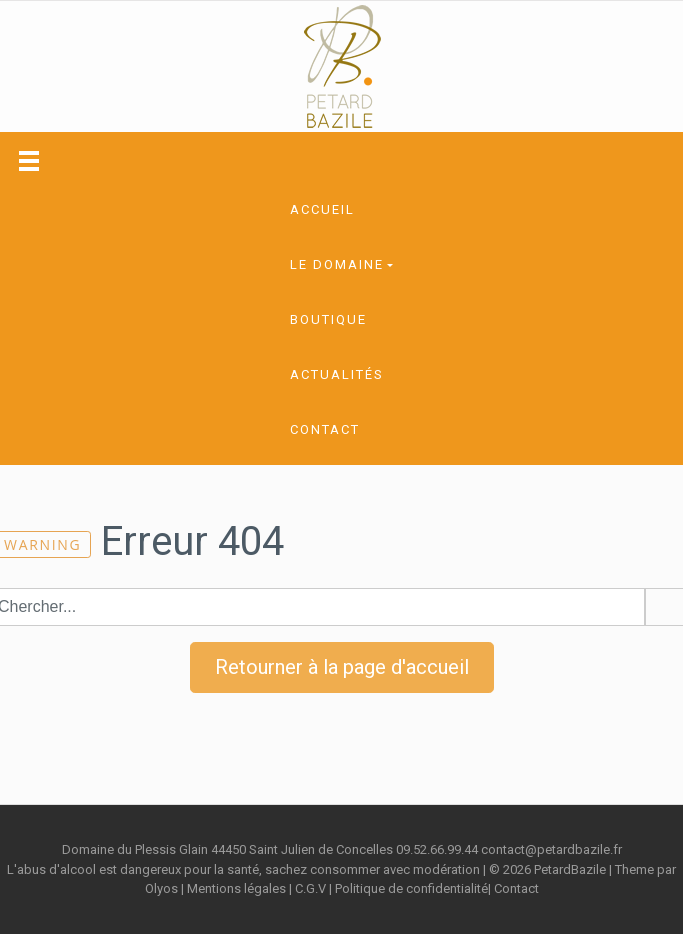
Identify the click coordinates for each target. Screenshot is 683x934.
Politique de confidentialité (411, 888)
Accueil (322, 209)
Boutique (328, 319)
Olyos (161, 888)
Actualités (337, 374)
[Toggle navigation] (29, 161)
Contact (325, 429)
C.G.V (310, 888)
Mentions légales (236, 888)
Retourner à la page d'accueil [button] (342, 667)
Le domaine (337, 264)
